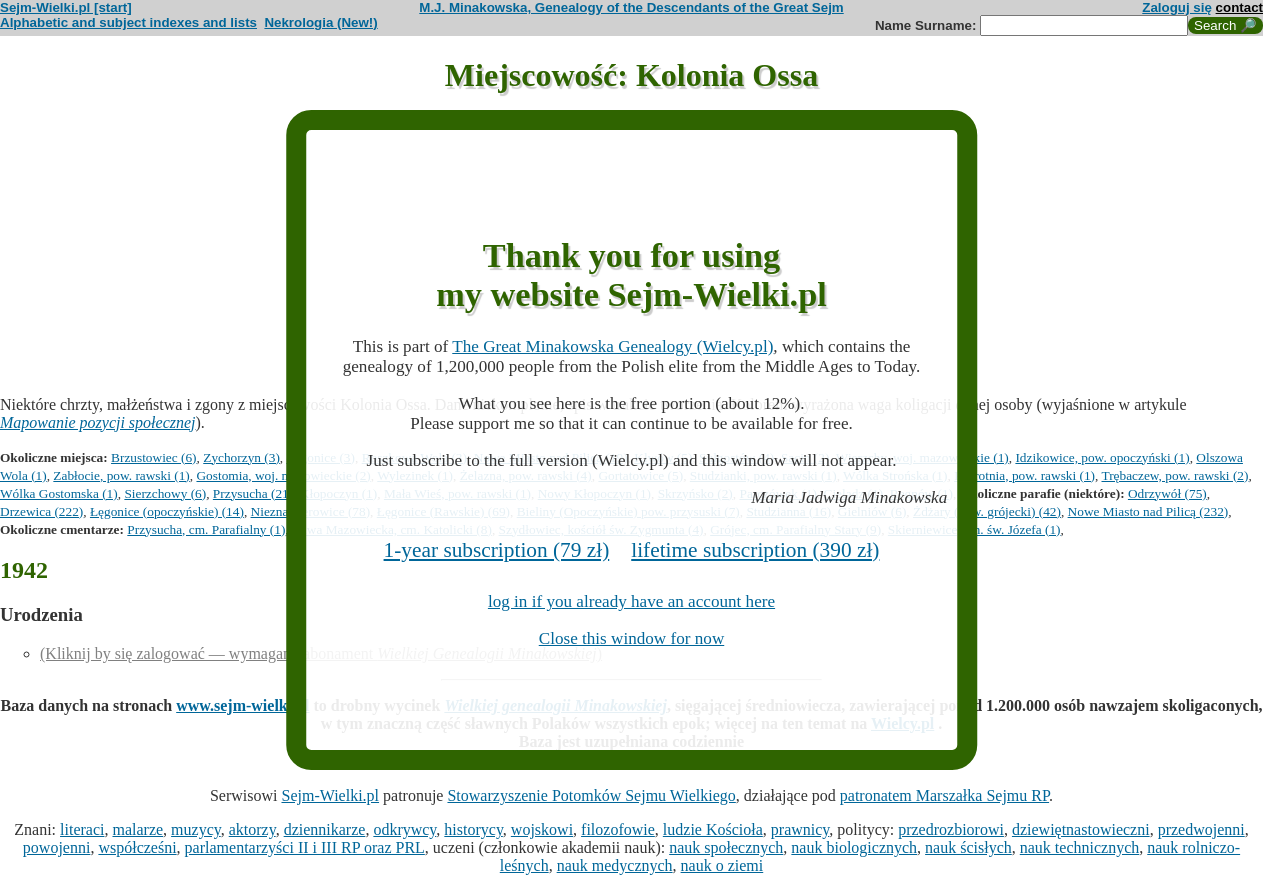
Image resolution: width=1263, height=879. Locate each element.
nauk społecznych (726, 847)
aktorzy (252, 829)
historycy (473, 829)
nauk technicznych (1080, 847)
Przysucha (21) (253, 493)
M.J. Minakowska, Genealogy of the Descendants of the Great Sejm (631, 7)
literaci (82, 829)
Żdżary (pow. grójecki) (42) (987, 511)
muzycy (196, 829)
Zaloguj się (1177, 7)
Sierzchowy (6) (165, 493)
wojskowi (542, 829)
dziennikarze (325, 829)
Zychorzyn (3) (241, 457)
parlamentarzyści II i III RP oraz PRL (305, 847)
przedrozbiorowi (951, 829)
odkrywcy (404, 829)
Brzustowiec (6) (154, 457)
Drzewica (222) (41, 511)
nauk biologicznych (854, 847)
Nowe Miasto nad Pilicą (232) (1148, 511)
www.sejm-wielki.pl (242, 705)
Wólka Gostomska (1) (59, 493)
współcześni (137, 847)
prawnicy (800, 829)
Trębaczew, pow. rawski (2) (1175, 475)
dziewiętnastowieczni (1081, 829)
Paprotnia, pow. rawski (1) (1024, 475)
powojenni (57, 847)
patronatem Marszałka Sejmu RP (944, 795)
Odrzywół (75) (1167, 493)
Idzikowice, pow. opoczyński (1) (1102, 457)
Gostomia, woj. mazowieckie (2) (283, 475)
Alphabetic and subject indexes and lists (128, 22)
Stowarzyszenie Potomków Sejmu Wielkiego (591, 795)
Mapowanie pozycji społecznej (98, 422)
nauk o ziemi (722, 865)
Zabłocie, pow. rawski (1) (121, 475)
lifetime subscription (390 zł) (755, 550)
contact (1239, 7)
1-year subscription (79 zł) (497, 550)
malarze (137, 829)
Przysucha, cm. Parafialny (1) (206, 529)
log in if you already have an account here (631, 601)
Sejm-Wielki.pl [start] (66, 7)
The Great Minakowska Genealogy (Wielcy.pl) (612, 346)
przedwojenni (1201, 829)
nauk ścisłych (968, 847)
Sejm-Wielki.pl (330, 795)
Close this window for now (632, 638)
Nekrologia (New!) (320, 22)
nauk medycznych (615, 865)
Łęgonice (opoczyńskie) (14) (167, 511)
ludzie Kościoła (713, 829)
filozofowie (618, 829)
